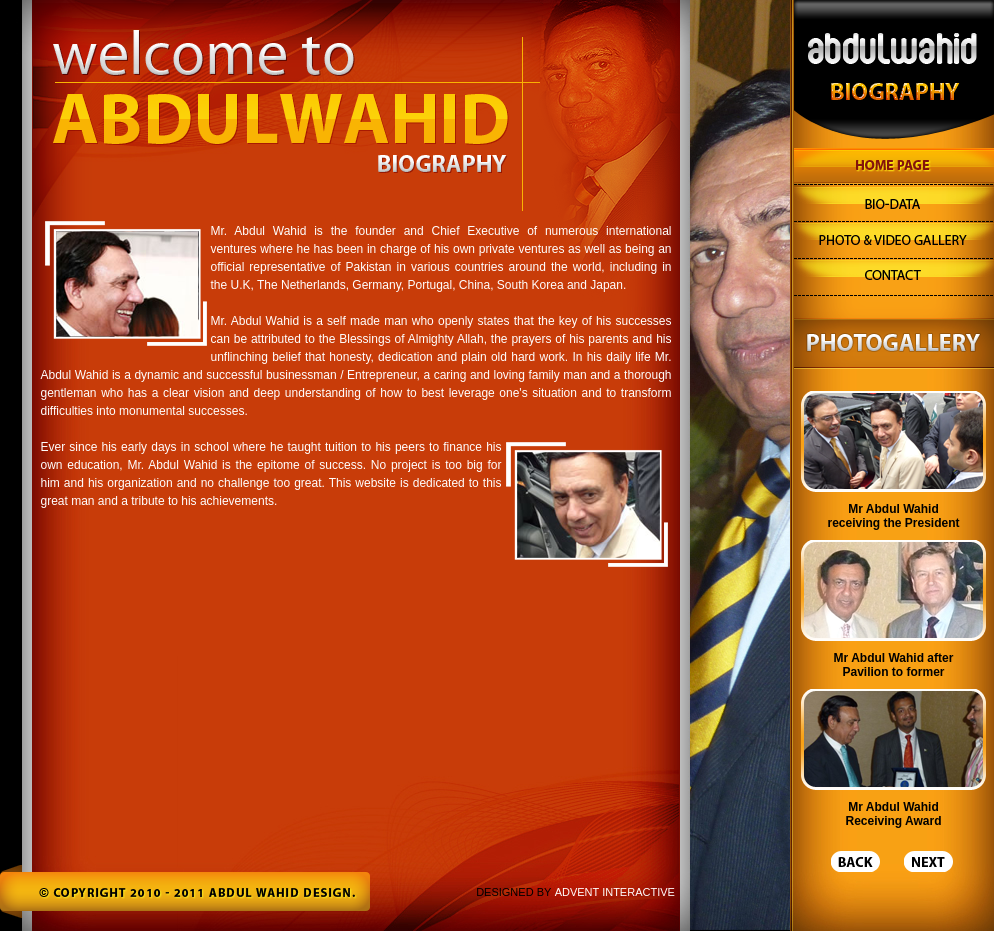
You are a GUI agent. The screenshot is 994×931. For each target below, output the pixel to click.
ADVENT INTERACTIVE (615, 892)
